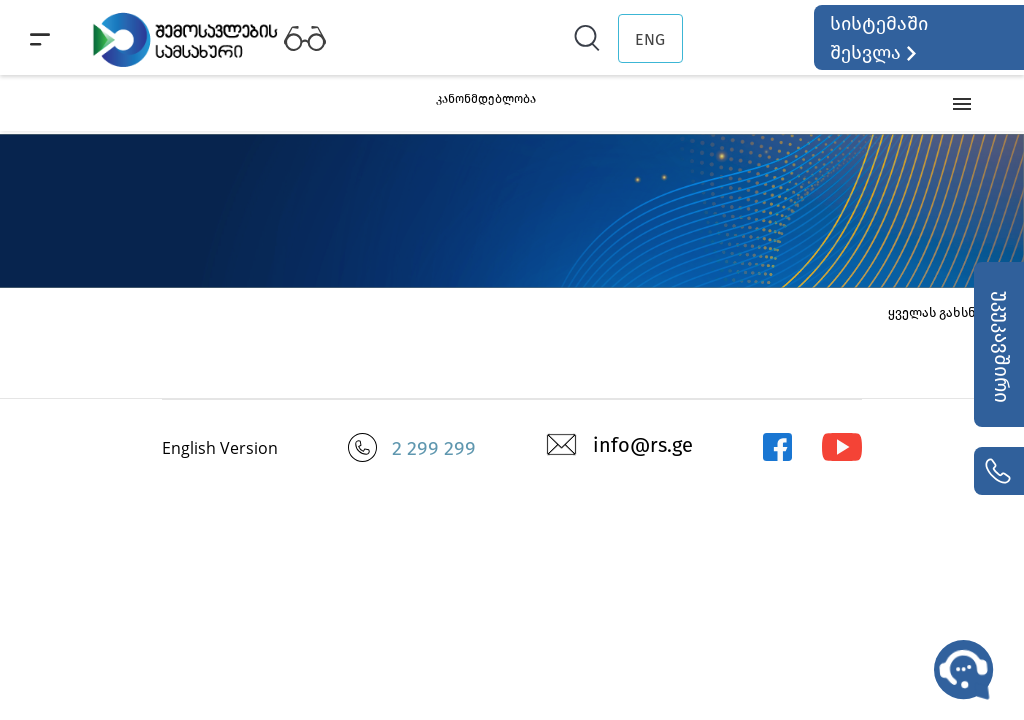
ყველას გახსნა (935, 312)
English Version (220, 448)
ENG (650, 39)
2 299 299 (434, 448)
